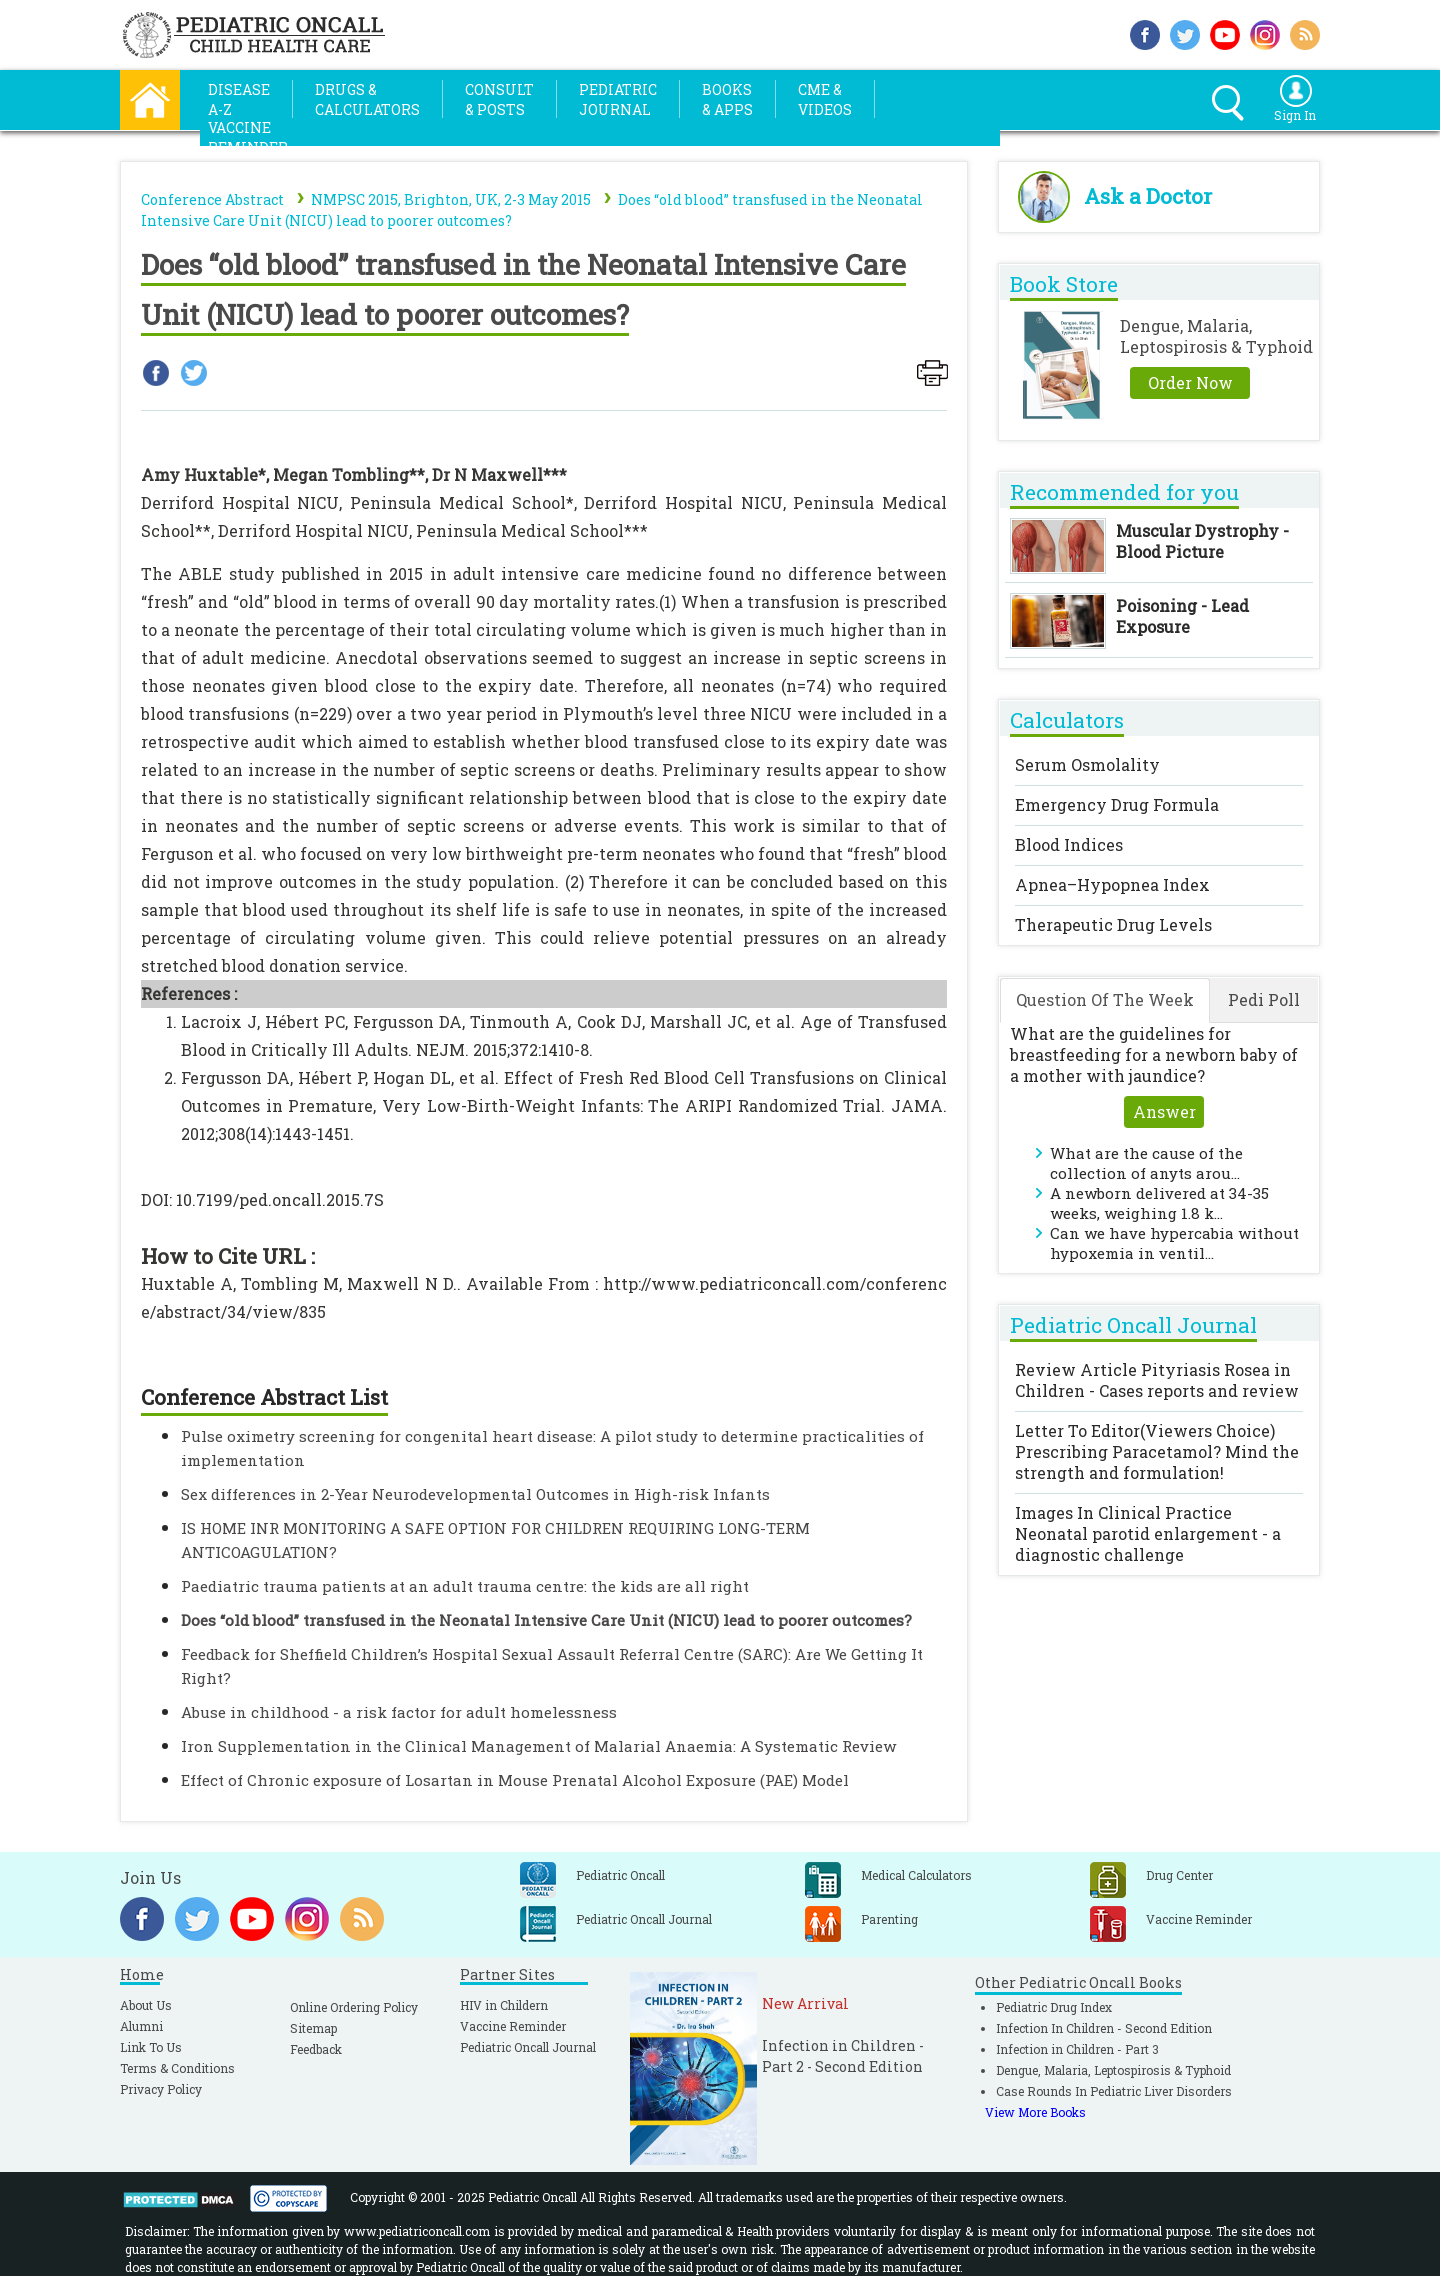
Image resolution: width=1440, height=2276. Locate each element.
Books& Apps (727, 99)
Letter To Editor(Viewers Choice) (1157, 1451)
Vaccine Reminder (513, 2026)
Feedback (316, 2049)
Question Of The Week (1105, 999)
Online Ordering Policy (354, 2007)
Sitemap (313, 2028)
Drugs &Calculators (367, 99)
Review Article (1157, 1380)
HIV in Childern (504, 2005)
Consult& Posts (499, 99)
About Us (146, 2005)
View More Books (1035, 2112)
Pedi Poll (1264, 999)
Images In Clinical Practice (1148, 1533)
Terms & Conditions (177, 2068)
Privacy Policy (161, 2089)
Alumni (141, 2026)
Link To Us (151, 2047)
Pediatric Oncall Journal (528, 2047)
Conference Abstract (212, 199)
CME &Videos (825, 99)
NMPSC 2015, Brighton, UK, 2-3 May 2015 (451, 199)
